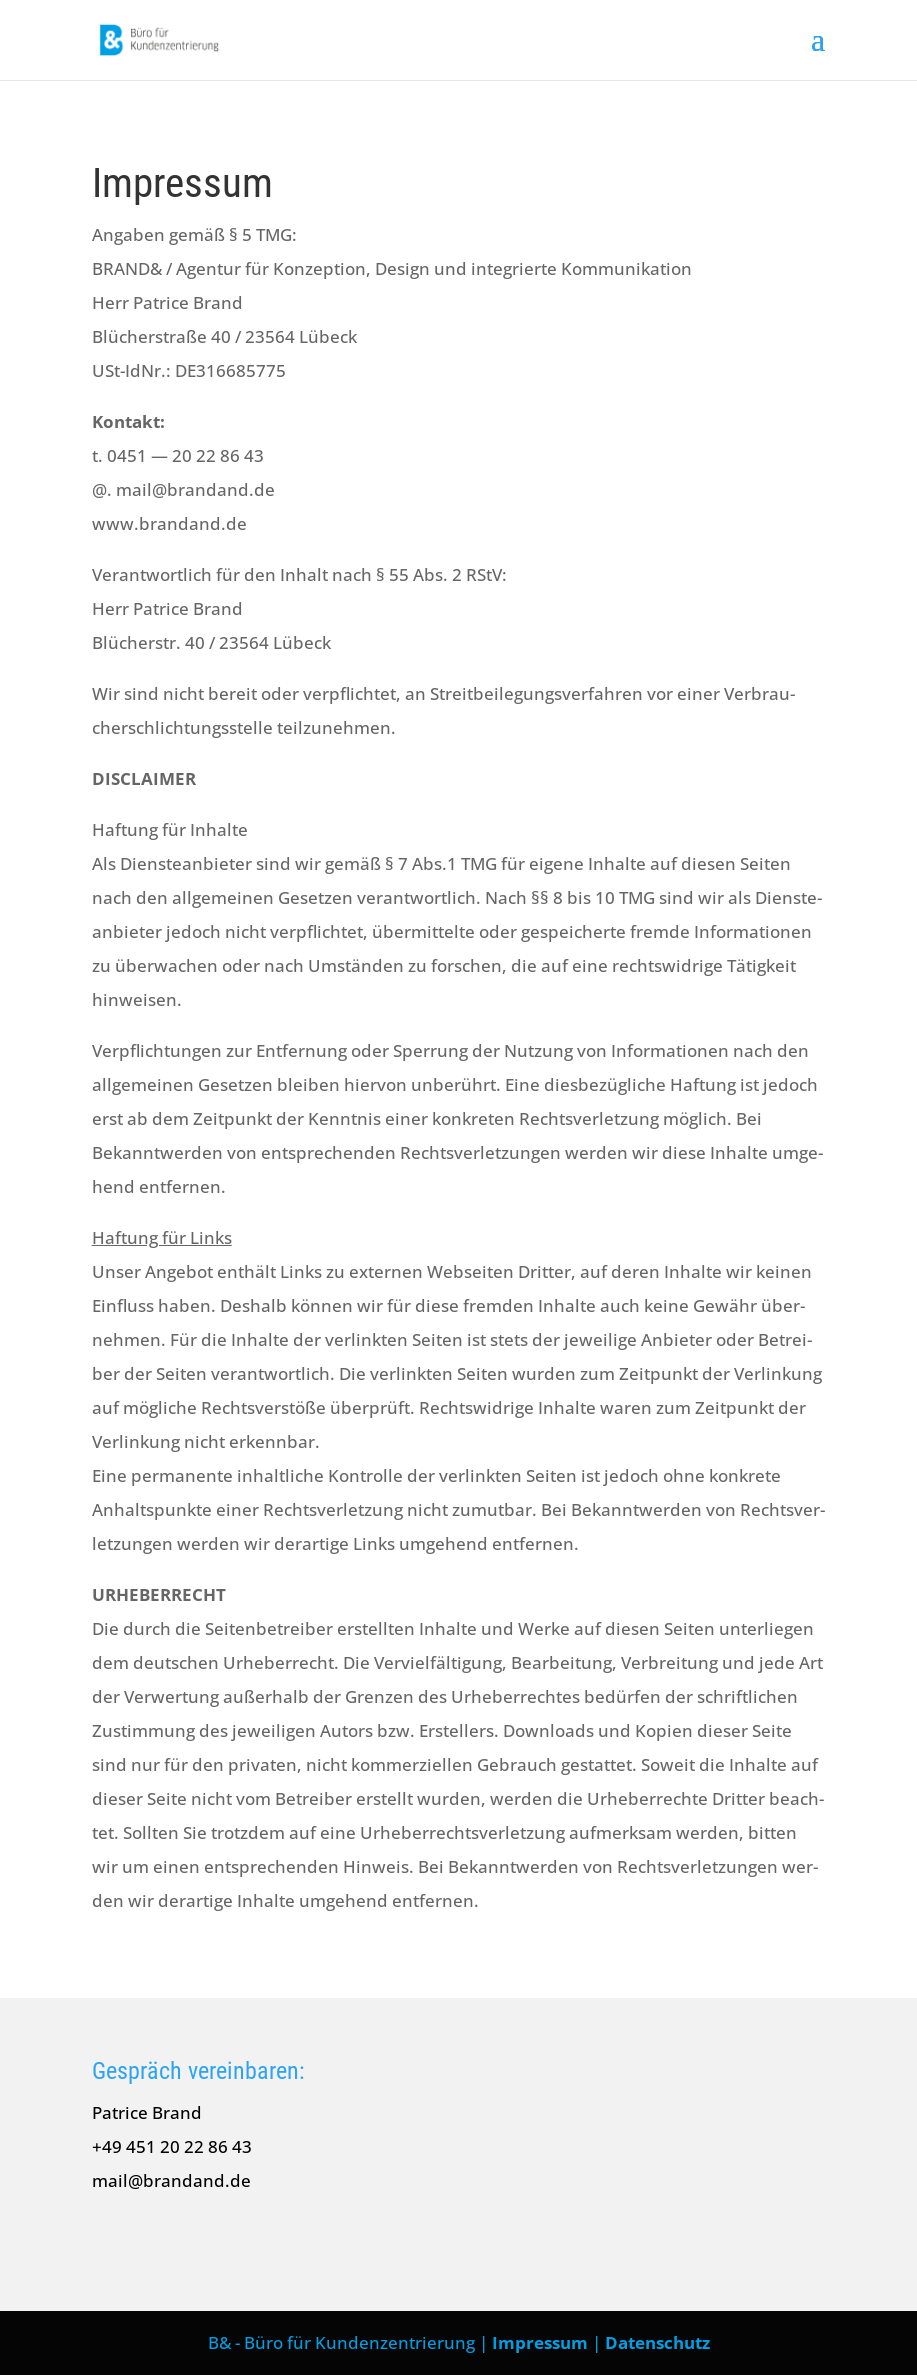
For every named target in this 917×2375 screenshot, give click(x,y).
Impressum (540, 2342)
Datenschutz (657, 2342)
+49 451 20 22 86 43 (172, 2146)
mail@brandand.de (171, 2180)
